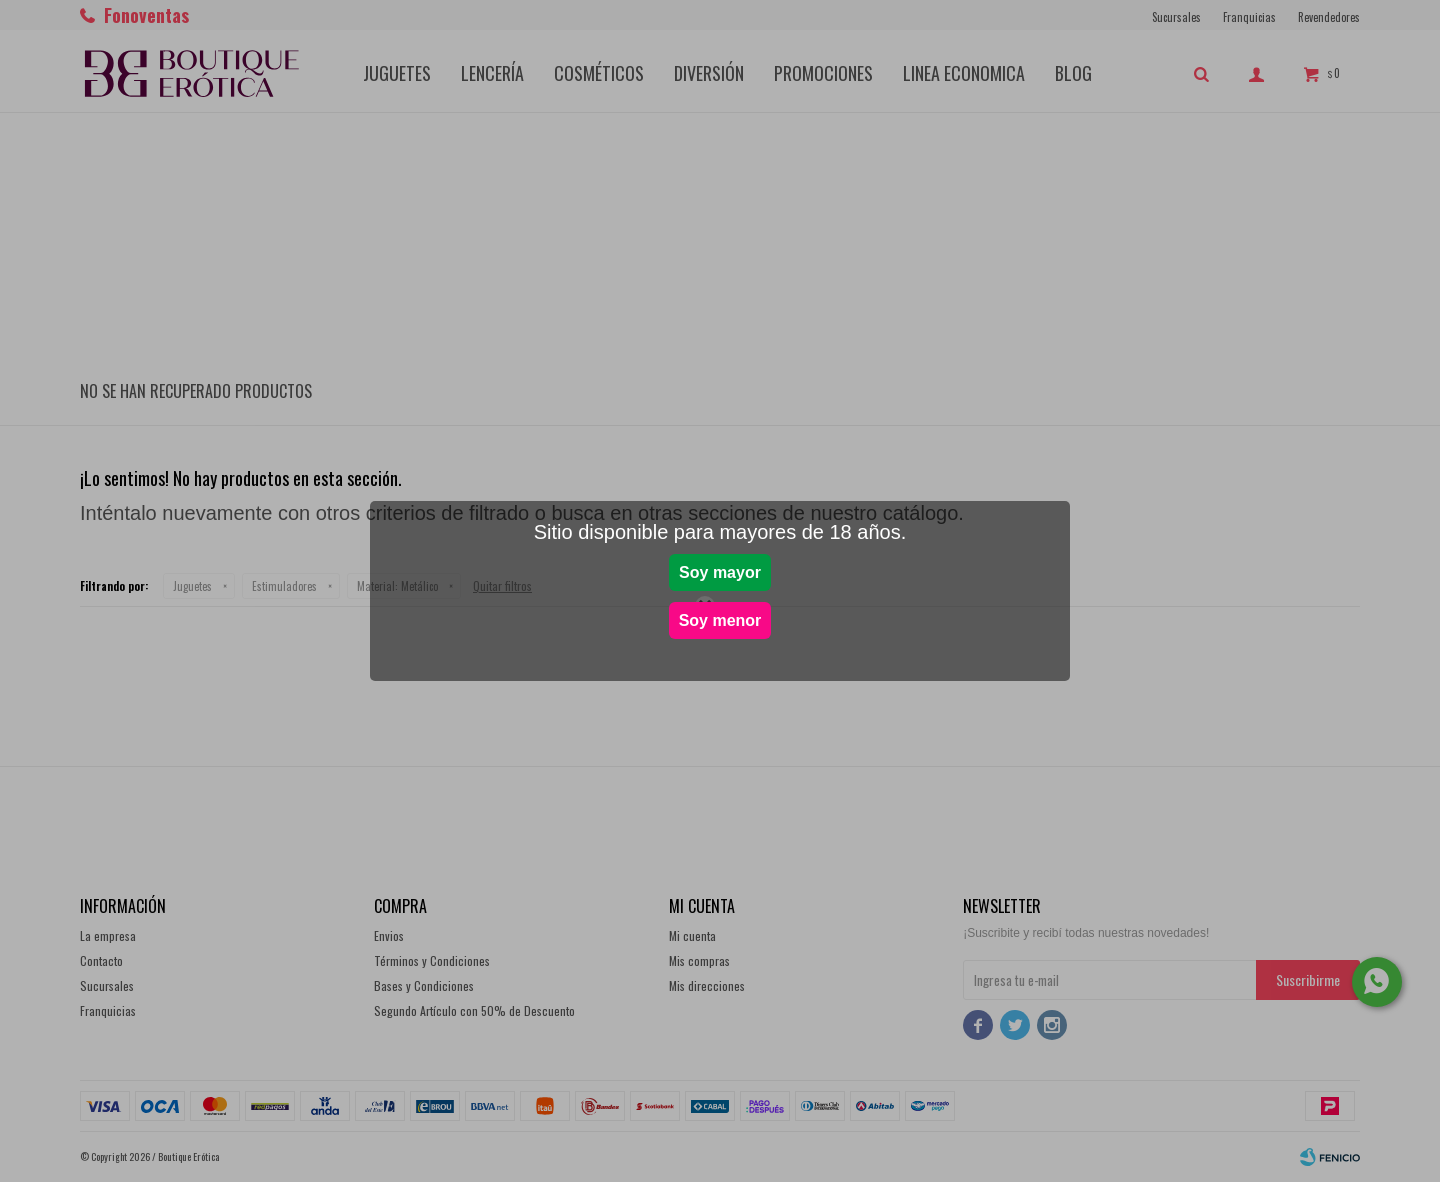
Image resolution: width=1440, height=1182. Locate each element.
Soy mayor (720, 572)
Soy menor (720, 620)
